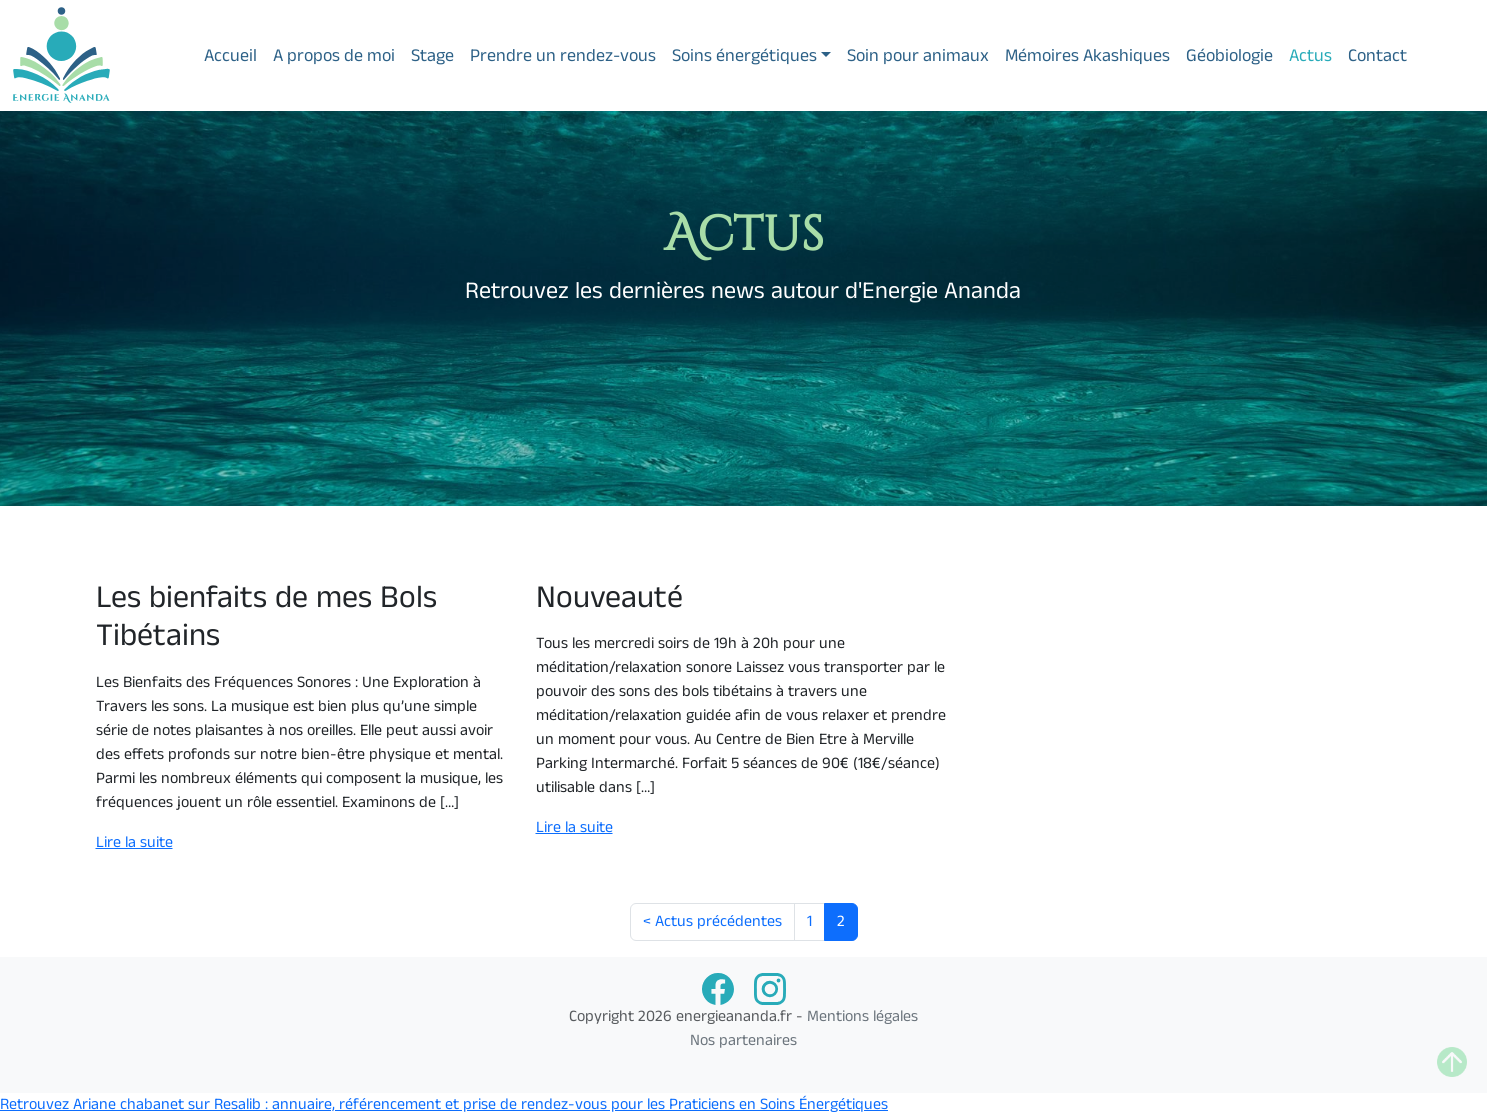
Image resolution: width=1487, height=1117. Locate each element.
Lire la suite (134, 842)
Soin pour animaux (918, 55)
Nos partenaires (743, 1040)
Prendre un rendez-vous (563, 55)
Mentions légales (862, 1016)
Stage (432, 55)
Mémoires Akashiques (1087, 55)
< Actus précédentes (712, 921)
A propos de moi (334, 55)
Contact (1377, 55)
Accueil (230, 55)
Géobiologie (1229, 55)
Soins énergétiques (744, 55)
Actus (1310, 55)
